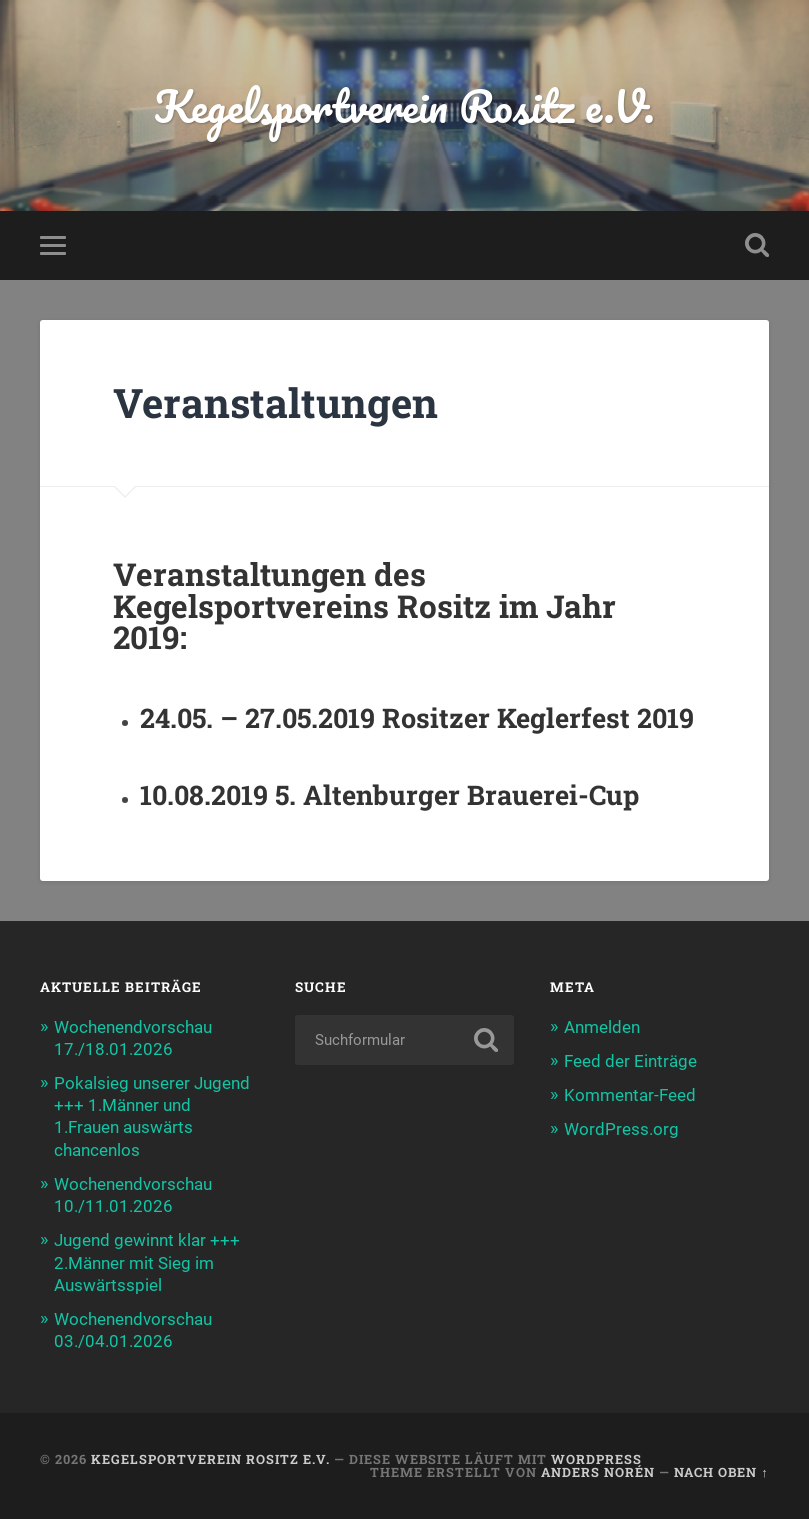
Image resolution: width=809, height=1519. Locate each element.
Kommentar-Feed (630, 1095)
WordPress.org (621, 1129)
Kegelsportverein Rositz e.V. (404, 105)
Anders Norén (598, 1472)
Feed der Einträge (630, 1061)
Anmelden (602, 1027)
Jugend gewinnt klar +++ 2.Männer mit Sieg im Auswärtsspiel (147, 1262)
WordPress (596, 1459)
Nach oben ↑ (721, 1472)
